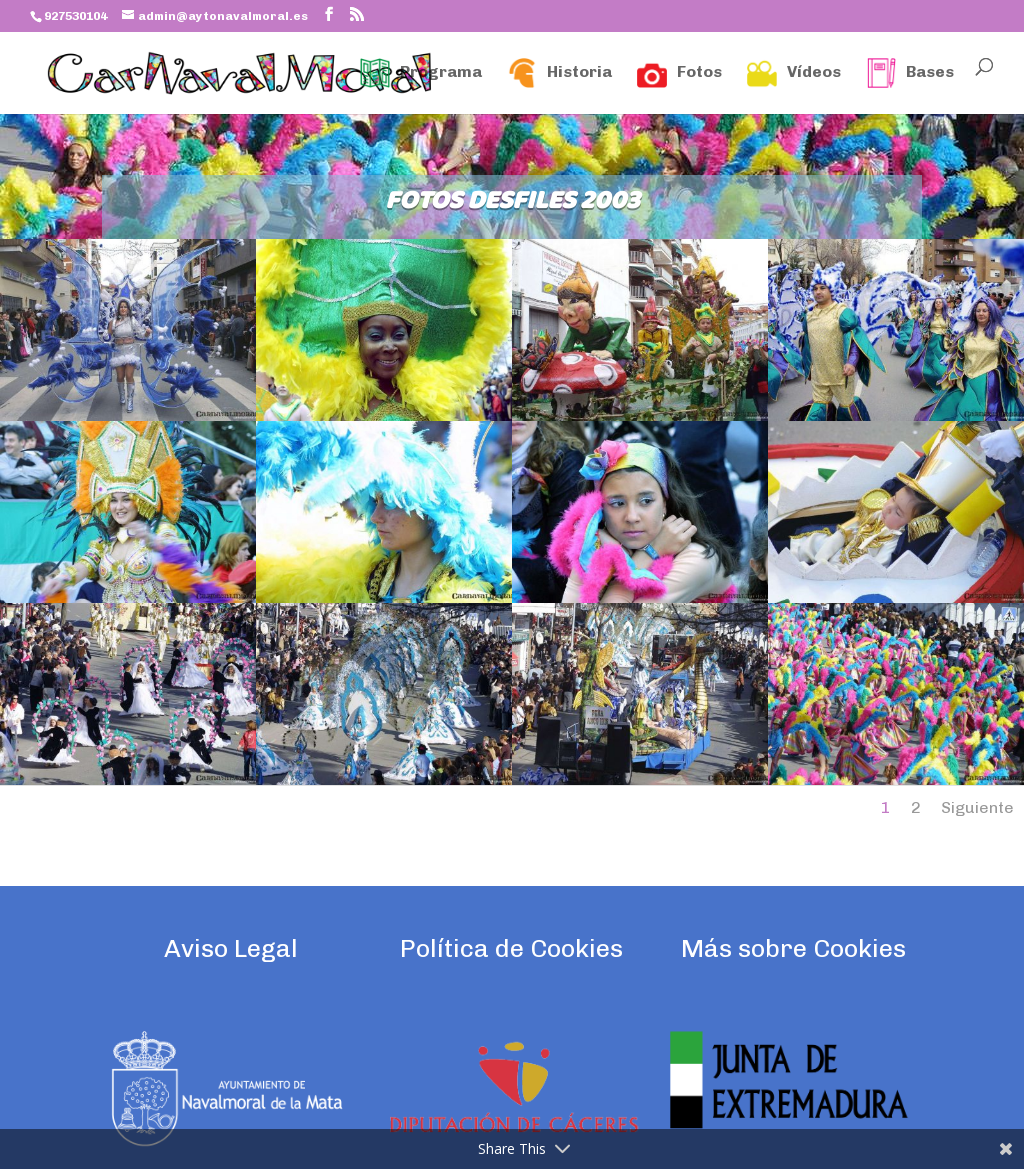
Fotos (679, 73)
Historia (559, 73)
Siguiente (977, 807)
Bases (910, 73)
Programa (421, 73)
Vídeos (794, 73)
